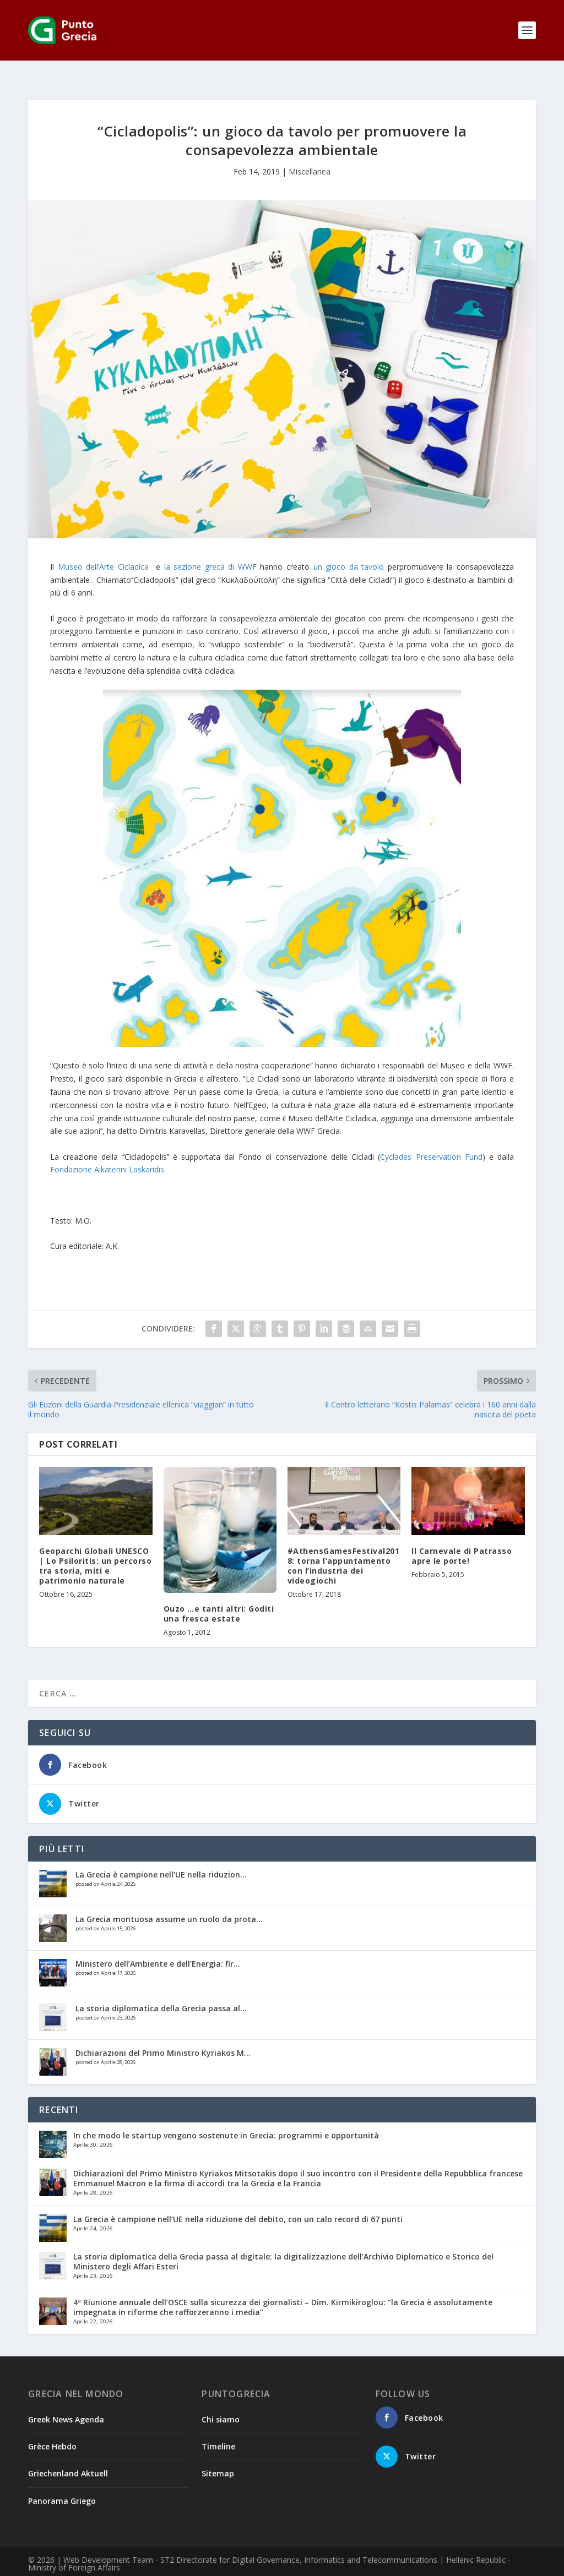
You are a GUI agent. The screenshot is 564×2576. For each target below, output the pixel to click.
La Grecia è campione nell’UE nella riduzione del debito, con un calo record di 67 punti (238, 2201)
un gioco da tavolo (348, 549)
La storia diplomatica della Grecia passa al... (161, 1990)
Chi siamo (221, 2402)
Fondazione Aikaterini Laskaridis (107, 1152)
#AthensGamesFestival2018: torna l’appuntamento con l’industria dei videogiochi (344, 1548)
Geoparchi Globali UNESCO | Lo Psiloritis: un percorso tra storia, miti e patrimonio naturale (95, 1548)
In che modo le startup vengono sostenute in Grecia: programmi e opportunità (226, 2118)
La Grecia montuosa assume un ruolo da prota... (169, 1901)
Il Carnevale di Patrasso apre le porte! (461, 1538)
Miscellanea (309, 154)
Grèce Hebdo (52, 2429)
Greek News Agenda (66, 2402)
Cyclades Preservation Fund (431, 1139)
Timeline (218, 2429)
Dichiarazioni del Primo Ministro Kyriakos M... (163, 2035)
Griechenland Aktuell (68, 2456)
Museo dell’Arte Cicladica (103, 549)
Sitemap (218, 2456)
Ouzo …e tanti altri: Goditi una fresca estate (219, 1596)
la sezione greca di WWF (210, 549)
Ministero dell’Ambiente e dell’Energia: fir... (157, 1946)
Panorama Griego (62, 2483)
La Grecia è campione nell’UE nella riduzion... (161, 1857)
